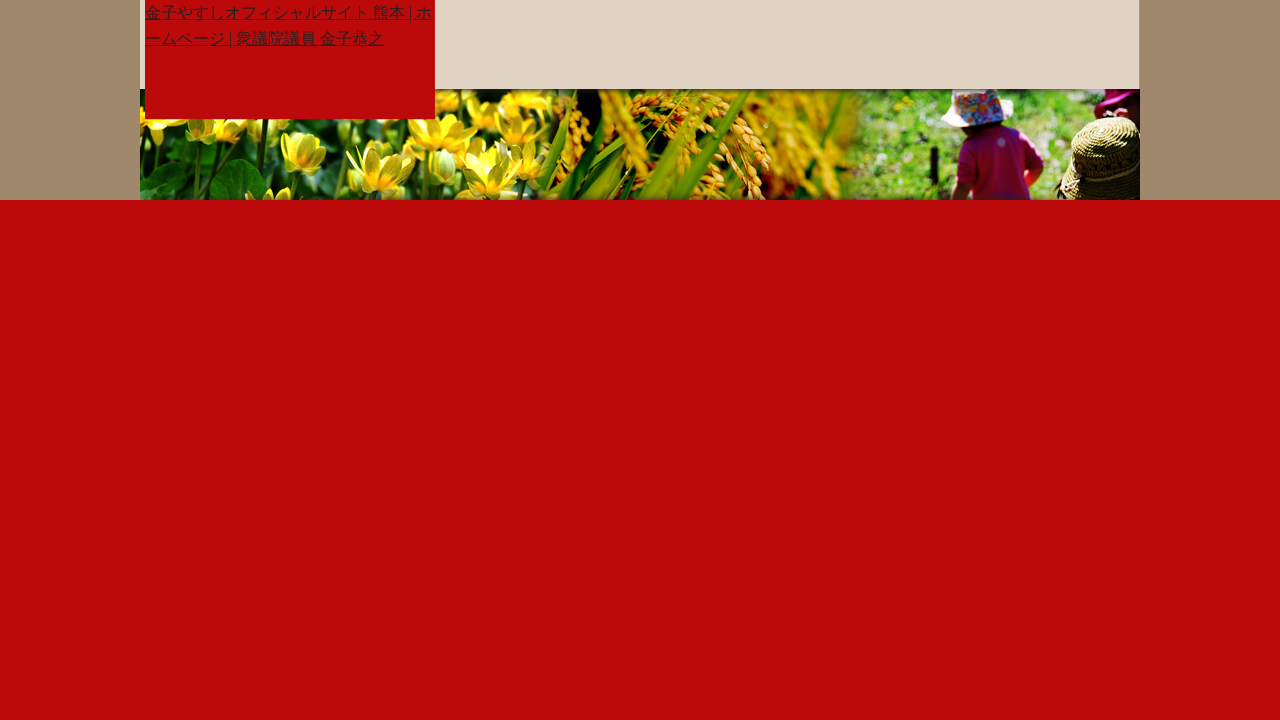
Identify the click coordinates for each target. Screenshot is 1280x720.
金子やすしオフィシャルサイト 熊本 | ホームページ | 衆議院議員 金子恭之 (288, 25)
